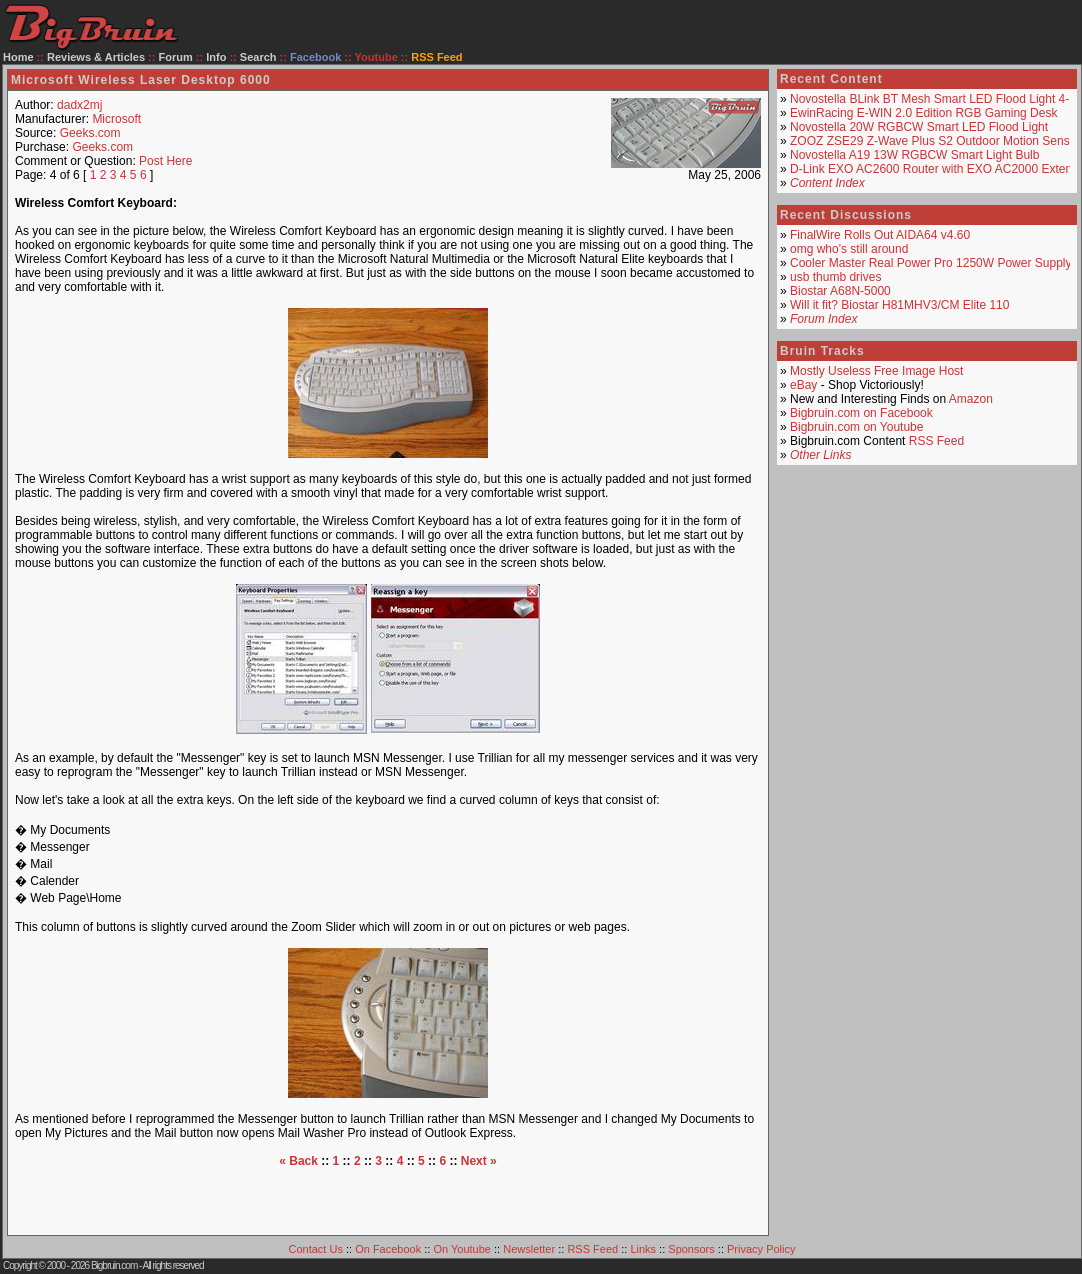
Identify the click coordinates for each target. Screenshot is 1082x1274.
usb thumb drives (835, 277)
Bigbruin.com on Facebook (861, 413)
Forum (176, 57)
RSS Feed (936, 441)
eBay (803, 385)
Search (258, 57)
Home (18, 57)
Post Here (165, 161)
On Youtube (462, 1249)
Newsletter (529, 1249)
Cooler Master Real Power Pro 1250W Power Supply (930, 263)
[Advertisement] (388, 1198)
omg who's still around (849, 249)
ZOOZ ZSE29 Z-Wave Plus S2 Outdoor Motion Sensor (935, 141)
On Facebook (388, 1249)
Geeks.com (90, 133)
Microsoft (116, 119)
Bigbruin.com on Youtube (856, 427)
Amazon (971, 399)
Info (216, 57)
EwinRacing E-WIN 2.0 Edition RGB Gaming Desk (923, 113)
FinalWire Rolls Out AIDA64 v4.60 (880, 235)
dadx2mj (79, 105)
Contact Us (316, 1249)
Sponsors (691, 1249)
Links (643, 1249)
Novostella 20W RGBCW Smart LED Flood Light (919, 127)
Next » (479, 1161)
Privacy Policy (761, 1249)
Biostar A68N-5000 (840, 291)
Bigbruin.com (114, 1265)
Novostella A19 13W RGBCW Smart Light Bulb (914, 155)
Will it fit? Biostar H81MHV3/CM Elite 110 (899, 305)
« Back (298, 1161)
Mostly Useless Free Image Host (876, 371)
